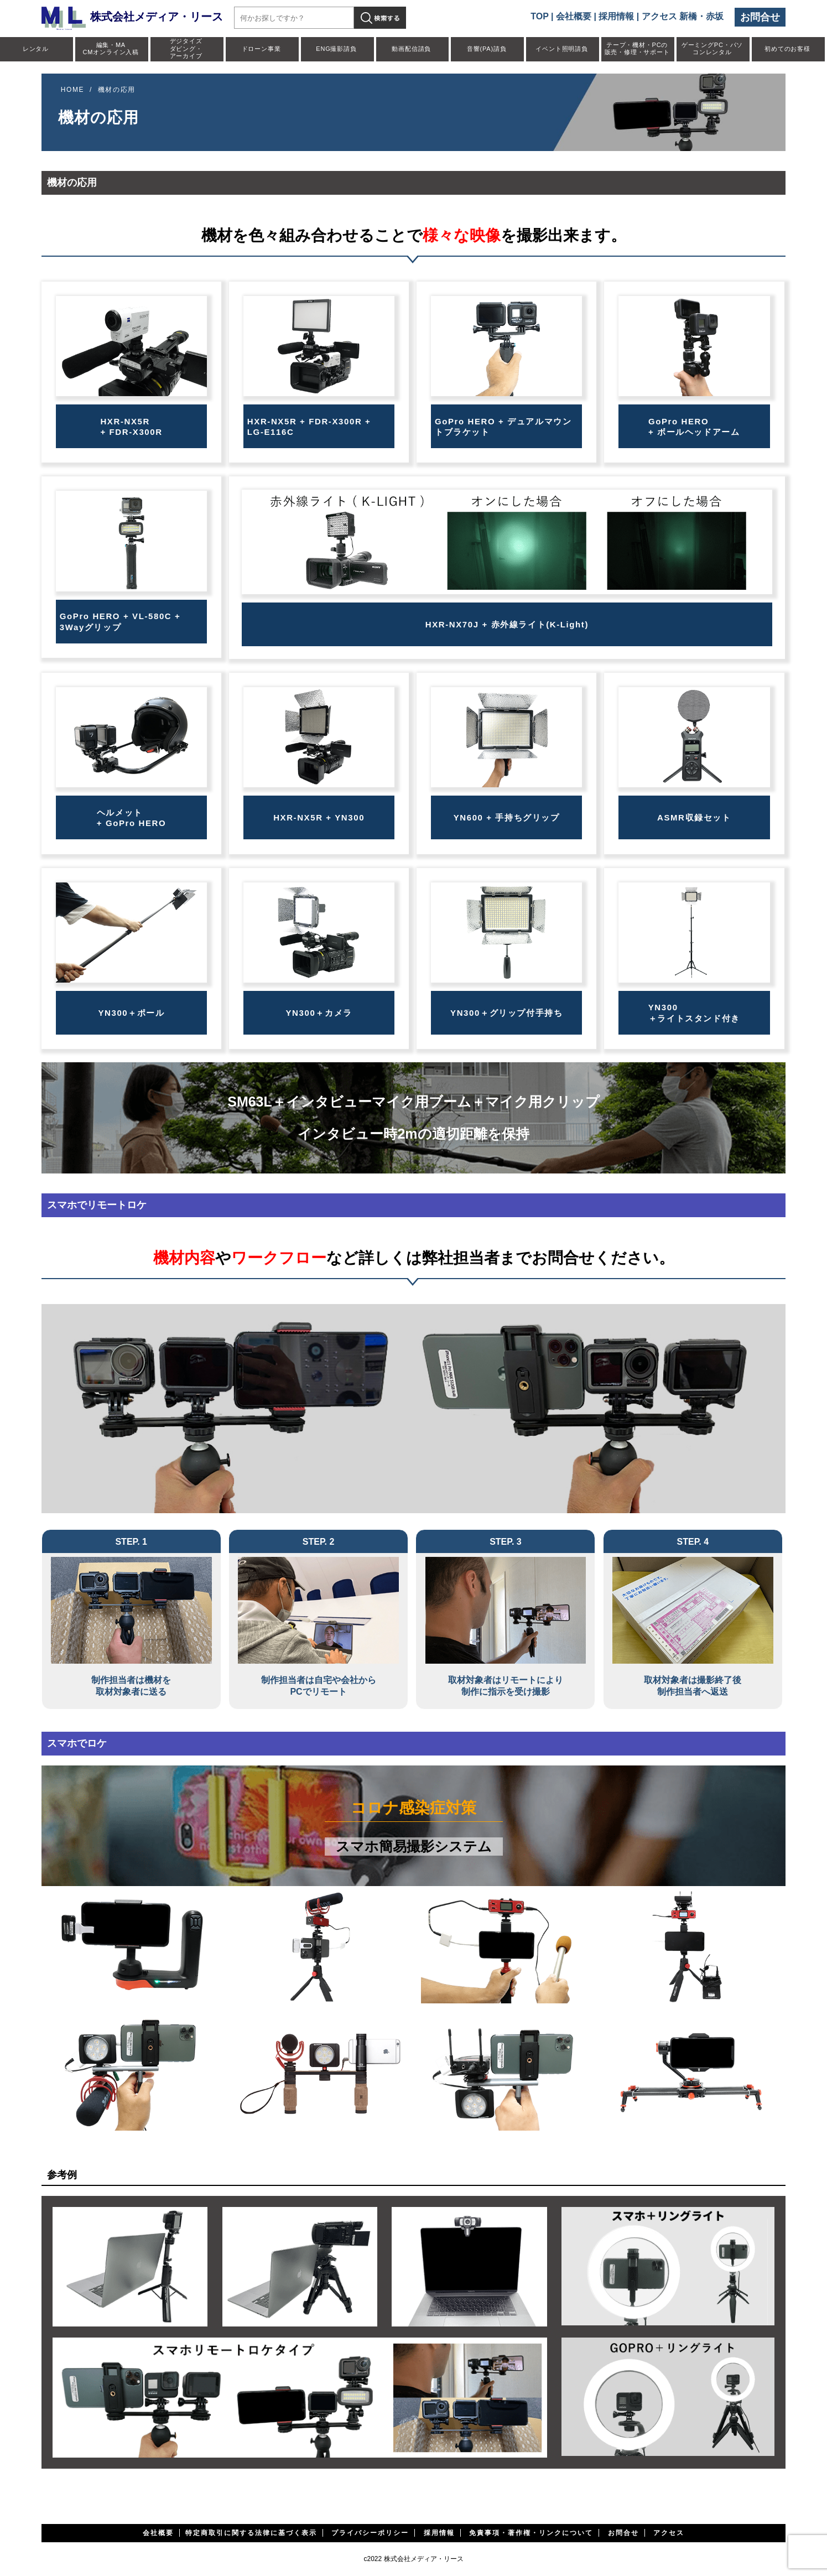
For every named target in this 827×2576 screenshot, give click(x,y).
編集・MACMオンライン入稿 (111, 48)
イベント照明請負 (561, 48)
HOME (72, 90)
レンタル (36, 48)
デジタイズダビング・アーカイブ (186, 48)
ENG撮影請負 (336, 48)
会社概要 (573, 16)
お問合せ (760, 17)
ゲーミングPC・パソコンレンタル (712, 48)
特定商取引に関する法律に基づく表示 (251, 2533)
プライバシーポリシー (370, 2533)
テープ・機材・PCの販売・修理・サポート (637, 48)
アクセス (668, 2533)
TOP (539, 16)
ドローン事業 (261, 48)
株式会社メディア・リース (132, 17)
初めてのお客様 (787, 48)
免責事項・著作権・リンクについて (531, 2533)
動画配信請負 (411, 48)
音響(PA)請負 (487, 48)
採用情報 (616, 16)
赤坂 (715, 16)
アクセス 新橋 (669, 16)
